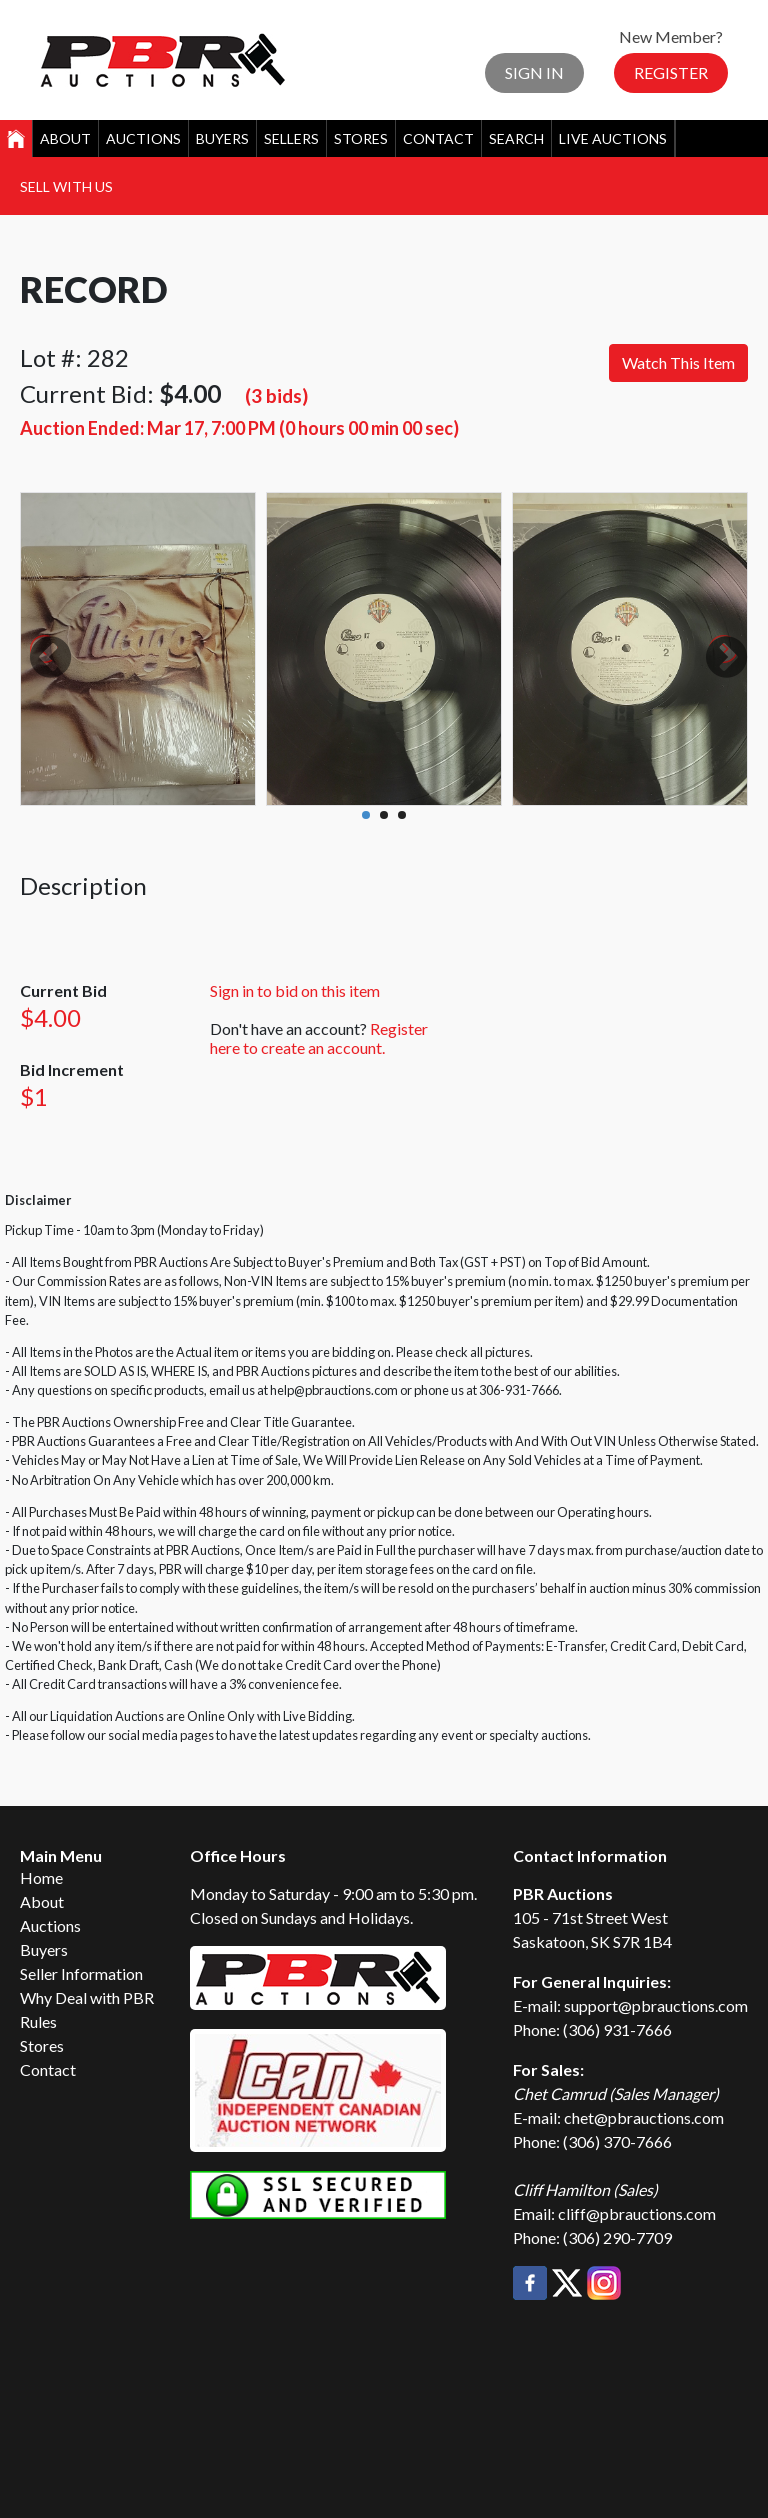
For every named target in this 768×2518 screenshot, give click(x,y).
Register (671, 72)
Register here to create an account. (319, 1038)
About (65, 138)
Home (41, 1877)
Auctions (143, 138)
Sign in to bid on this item (295, 990)
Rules (38, 2021)
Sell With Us (66, 186)
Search (516, 138)
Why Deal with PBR (87, 1997)
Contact (438, 138)
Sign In (534, 72)
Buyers (222, 138)
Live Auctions (613, 138)
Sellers (291, 138)
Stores (361, 138)
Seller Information (81, 1973)
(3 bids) (276, 395)
